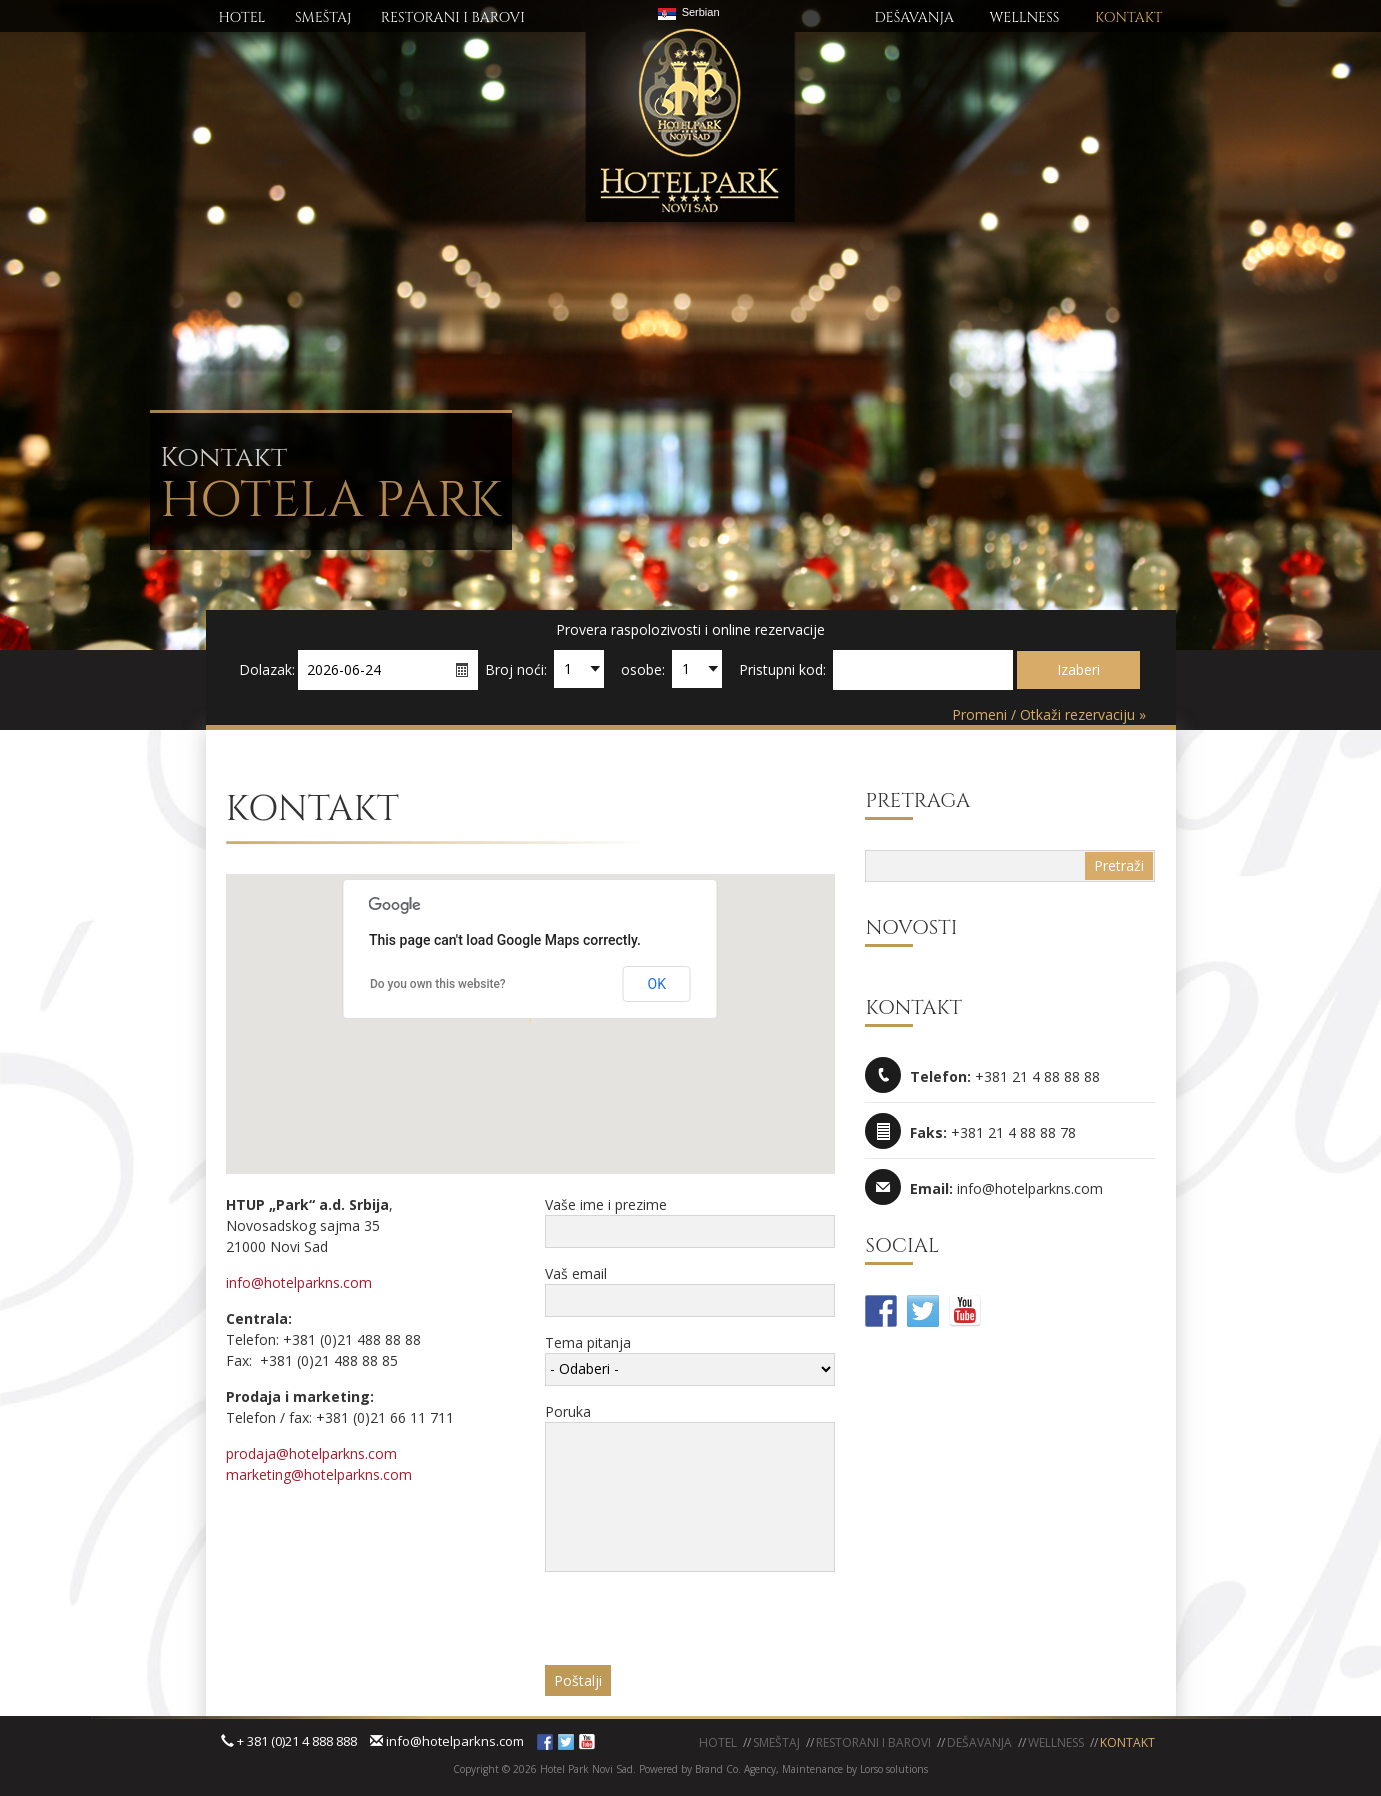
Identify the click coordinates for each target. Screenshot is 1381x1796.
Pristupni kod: (782, 669)
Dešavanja (979, 1742)
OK (657, 984)
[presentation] (697, 1626)
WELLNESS (1024, 17)
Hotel (718, 1742)
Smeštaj (776, 1742)
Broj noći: (516, 669)
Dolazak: (267, 669)
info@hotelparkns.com (299, 1282)
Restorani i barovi (873, 1742)
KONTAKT (1129, 17)
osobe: (643, 669)
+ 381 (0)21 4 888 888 (289, 1741)
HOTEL (242, 17)
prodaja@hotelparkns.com (311, 1453)
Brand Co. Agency (734, 1769)
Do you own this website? (438, 984)
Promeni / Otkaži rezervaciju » (1049, 714)
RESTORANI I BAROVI (453, 17)
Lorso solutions (894, 1769)
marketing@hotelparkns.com (319, 1474)
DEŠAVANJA (914, 17)
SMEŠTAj (323, 17)
